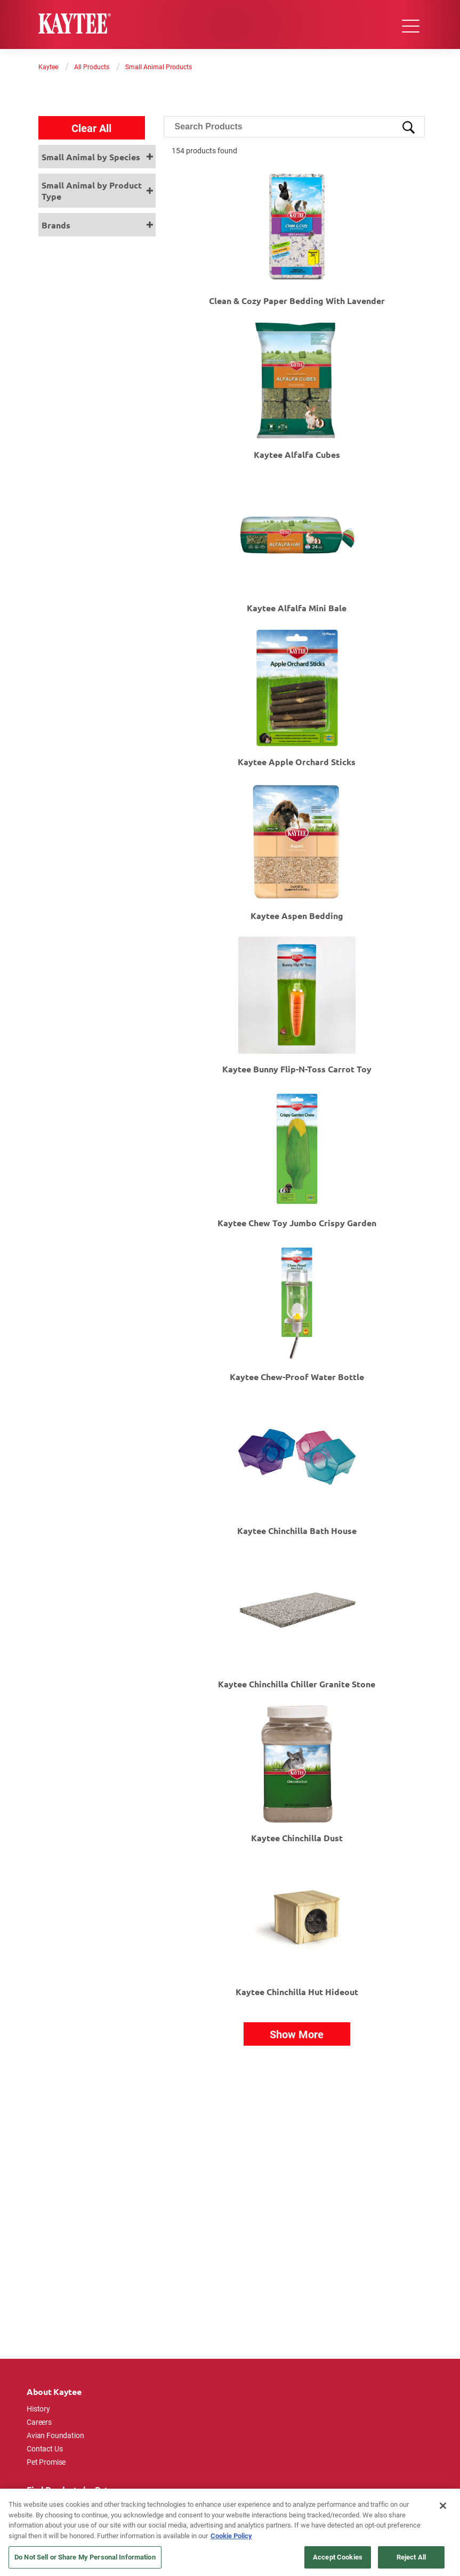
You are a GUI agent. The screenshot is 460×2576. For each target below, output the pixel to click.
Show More (297, 2034)
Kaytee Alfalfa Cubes (297, 454)
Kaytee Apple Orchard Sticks (297, 761)
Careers (39, 2422)
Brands (56, 225)
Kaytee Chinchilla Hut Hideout (297, 1991)
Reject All (411, 2557)
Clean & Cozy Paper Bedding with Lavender (297, 300)
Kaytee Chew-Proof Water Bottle (297, 1376)
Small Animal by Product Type (92, 190)
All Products (91, 66)
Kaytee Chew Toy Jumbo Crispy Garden (296, 1222)
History (38, 2408)
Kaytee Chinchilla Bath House (297, 1530)
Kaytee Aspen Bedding (297, 915)
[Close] (443, 2505)
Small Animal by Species (91, 156)
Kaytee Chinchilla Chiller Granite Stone (296, 1683)
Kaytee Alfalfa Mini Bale (296, 607)
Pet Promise (46, 2462)
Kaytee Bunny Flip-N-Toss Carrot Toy (297, 1068)
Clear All (91, 128)
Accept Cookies (337, 2557)
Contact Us (45, 2448)
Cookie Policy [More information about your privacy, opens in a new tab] (231, 2535)
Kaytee (48, 66)
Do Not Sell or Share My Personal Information (85, 2557)
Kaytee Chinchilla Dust (297, 1837)
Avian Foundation (55, 2435)
